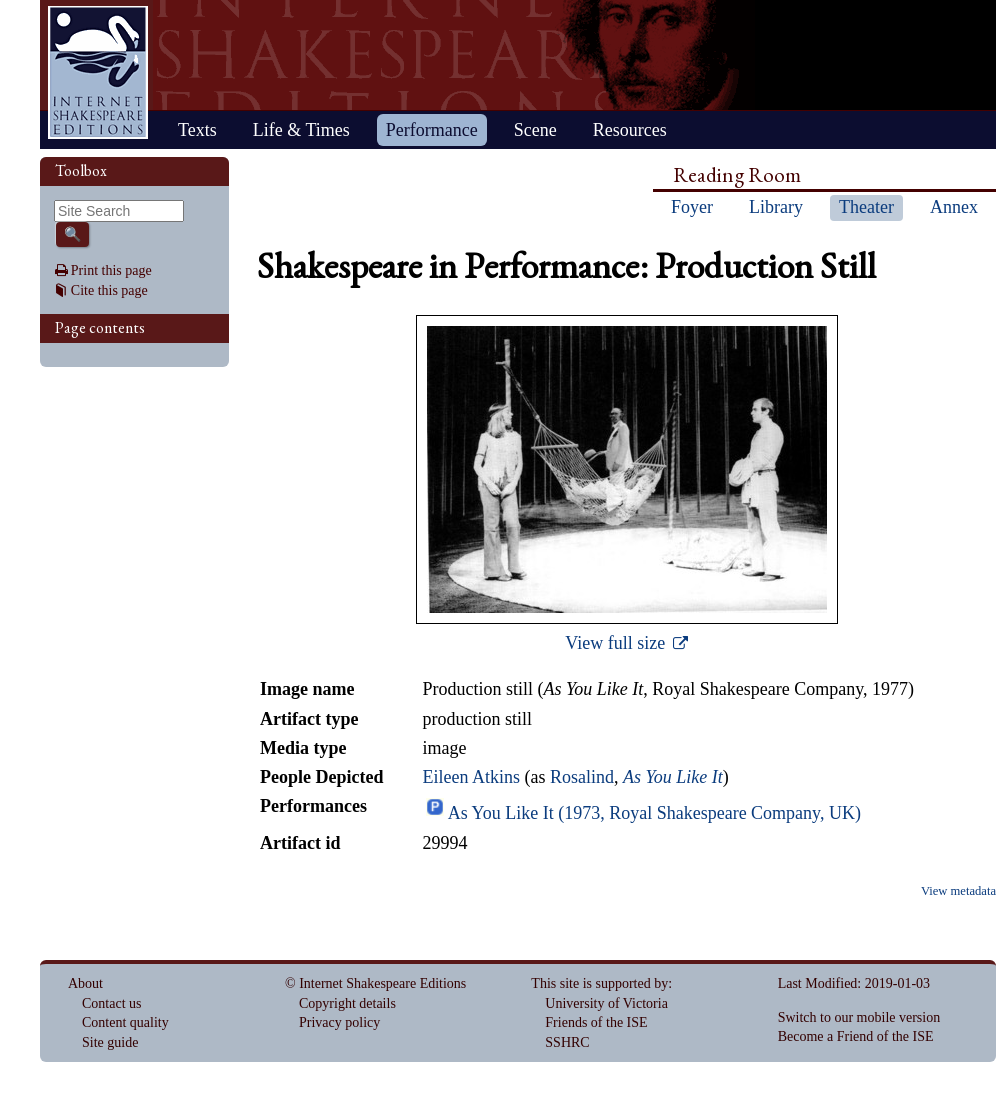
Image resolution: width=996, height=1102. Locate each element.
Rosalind (582, 777)
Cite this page (109, 290)
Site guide (110, 1042)
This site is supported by (599, 983)
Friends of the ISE (596, 1022)
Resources (630, 130)
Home (98, 72)
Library (776, 207)
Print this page (111, 270)
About (85, 983)
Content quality (125, 1022)
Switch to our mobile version (859, 1017)
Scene (535, 130)
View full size (617, 643)
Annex (954, 207)
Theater (866, 207)
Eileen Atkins (471, 777)
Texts (197, 130)
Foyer (692, 207)
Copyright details (347, 1003)
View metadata (958, 891)
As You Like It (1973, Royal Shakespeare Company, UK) (654, 813)
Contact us (112, 1003)
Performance (432, 130)
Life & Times (301, 130)
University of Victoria (606, 1003)
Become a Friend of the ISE (856, 1036)
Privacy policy (339, 1022)
